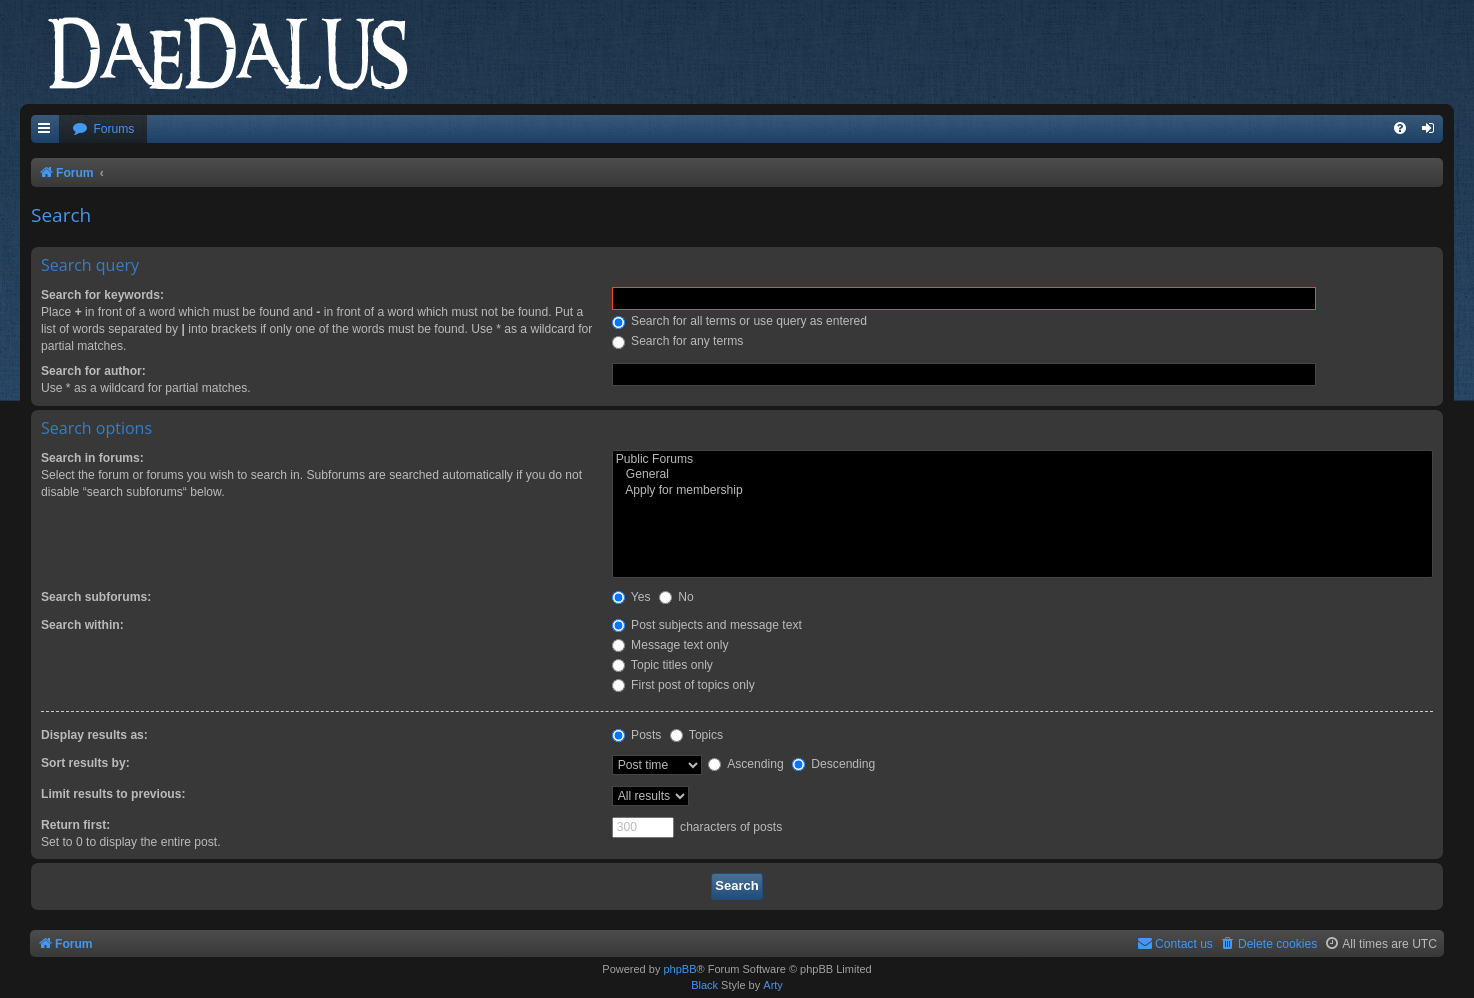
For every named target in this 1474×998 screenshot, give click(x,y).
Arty (773, 985)
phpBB (679, 969)
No (676, 597)
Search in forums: (92, 458)
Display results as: (94, 735)
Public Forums (1022, 460)
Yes (631, 597)
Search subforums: (96, 597)
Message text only (670, 645)
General (1022, 475)
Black (704, 985)
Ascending (745, 764)
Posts (637, 735)
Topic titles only (662, 665)
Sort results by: (85, 763)
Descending (833, 764)
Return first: (75, 825)
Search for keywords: (102, 295)
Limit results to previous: (113, 794)
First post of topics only (683, 685)
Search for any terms (678, 341)
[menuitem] (103, 129)
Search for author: (93, 371)
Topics (696, 735)
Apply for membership (1022, 491)
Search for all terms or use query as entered (739, 321)
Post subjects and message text (707, 625)
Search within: (82, 625)
